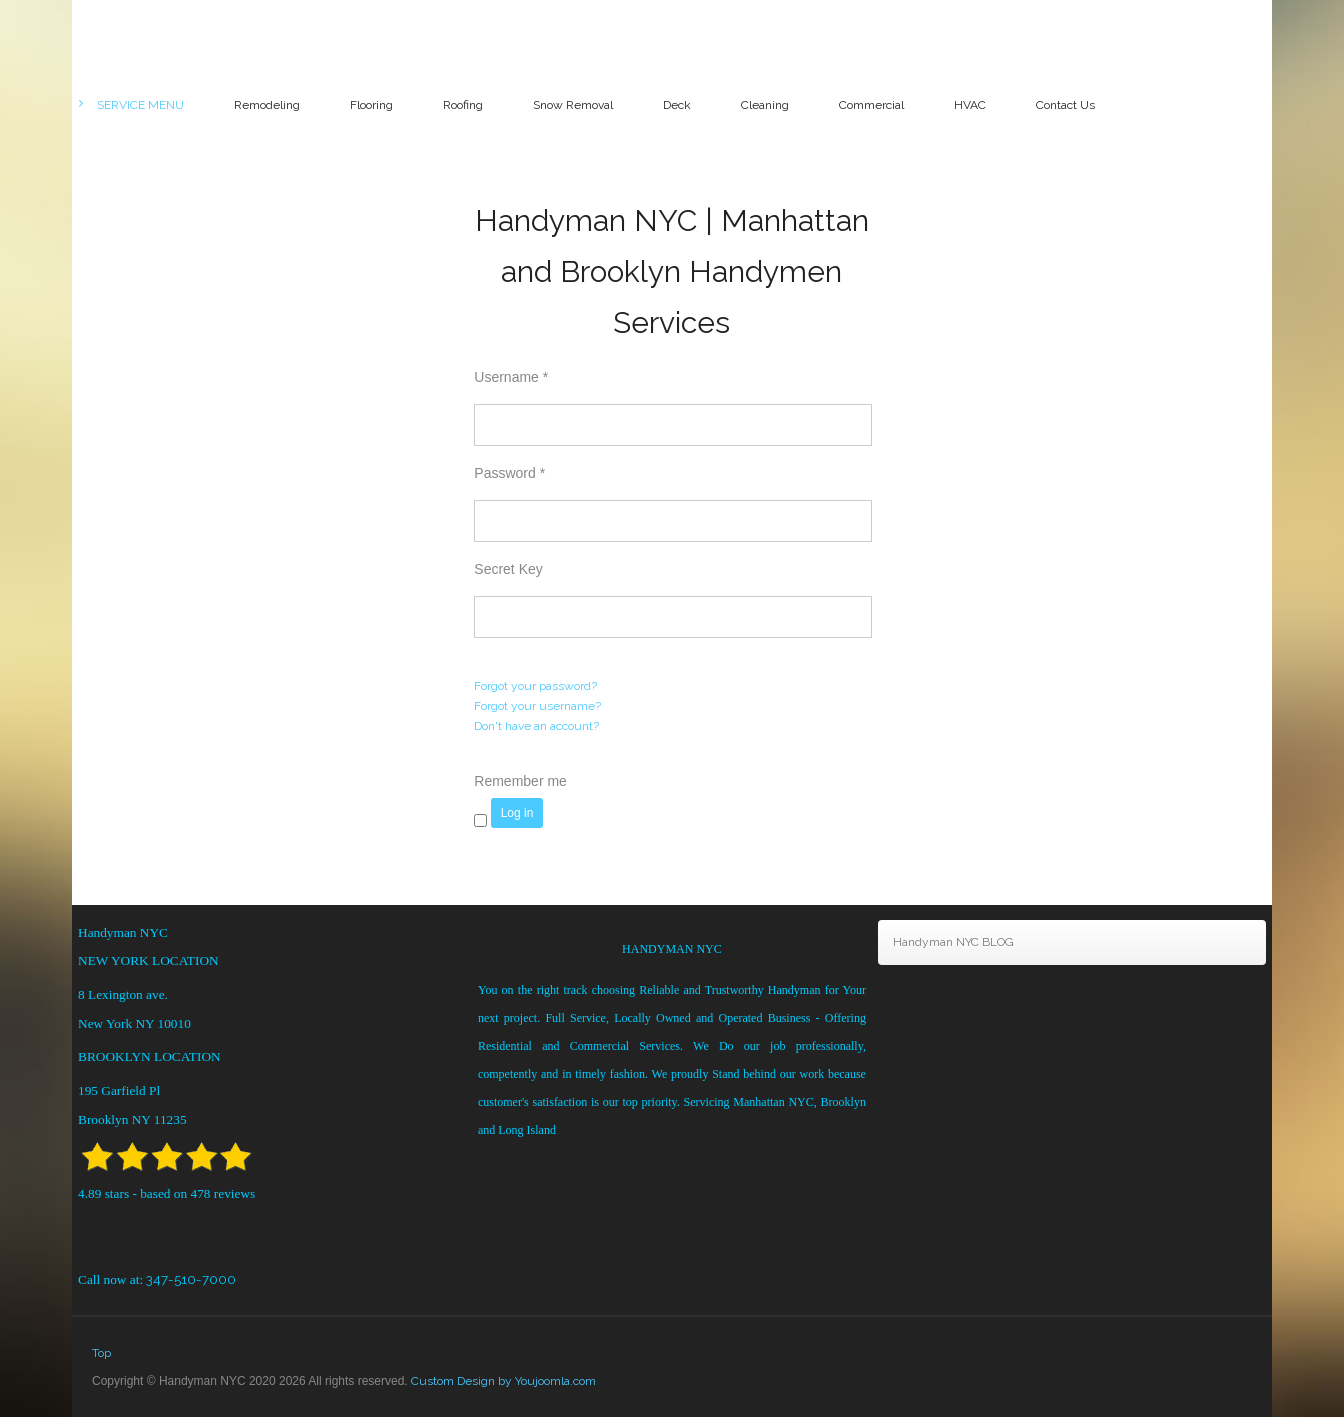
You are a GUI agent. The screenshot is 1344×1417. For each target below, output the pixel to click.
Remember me (520, 781)
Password (509, 473)
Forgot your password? (535, 686)
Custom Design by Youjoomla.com (503, 1381)
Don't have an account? (536, 726)
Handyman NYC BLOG (953, 942)
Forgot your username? (537, 706)
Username (511, 377)
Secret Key (508, 569)
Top (101, 1353)
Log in (517, 813)
